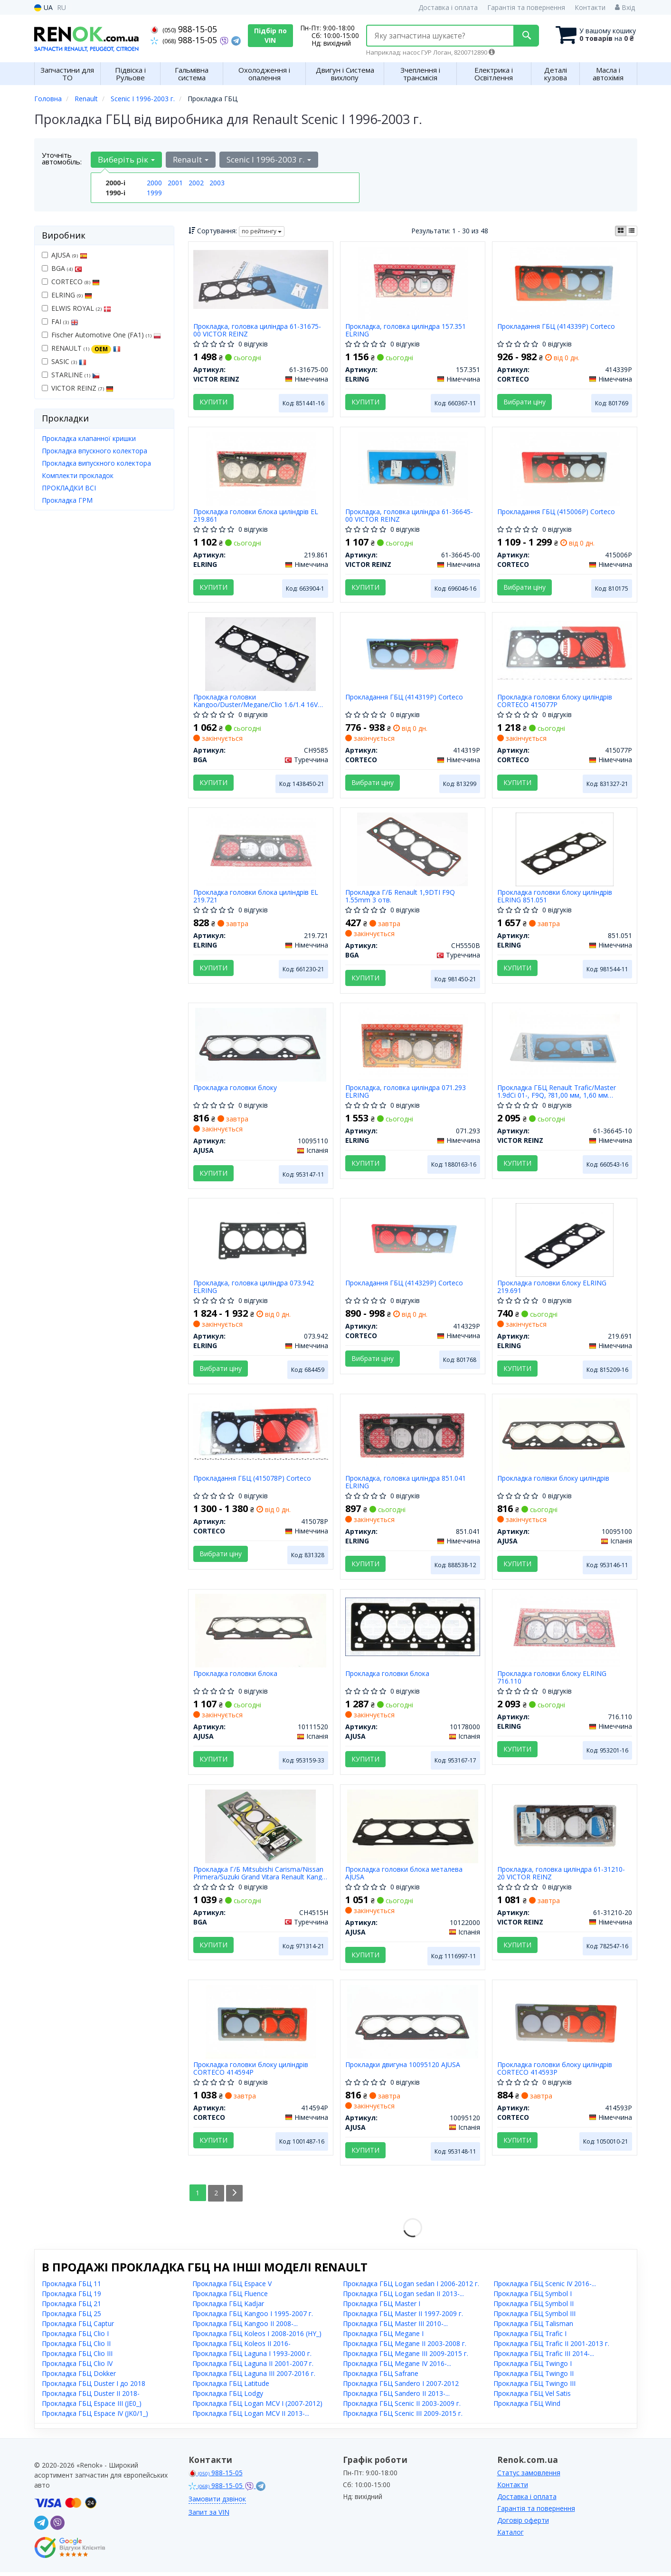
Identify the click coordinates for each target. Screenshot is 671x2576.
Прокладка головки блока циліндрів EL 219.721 (255, 897)
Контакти (590, 7)
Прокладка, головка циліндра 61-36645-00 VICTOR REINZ (409, 515)
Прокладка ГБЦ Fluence (230, 2297)
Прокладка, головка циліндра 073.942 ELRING (253, 1289)
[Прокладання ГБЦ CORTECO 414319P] (413, 654)
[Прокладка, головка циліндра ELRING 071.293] (413, 1045)
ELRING (67, 294)
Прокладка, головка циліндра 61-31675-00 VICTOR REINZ (257, 330)
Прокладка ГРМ (67, 500)
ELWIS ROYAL (76, 308)
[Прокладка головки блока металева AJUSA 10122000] (412, 1828)
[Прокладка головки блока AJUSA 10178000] (412, 1629)
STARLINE (71, 374)
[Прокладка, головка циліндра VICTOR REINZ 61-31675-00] (260, 278)
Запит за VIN (209, 2515)
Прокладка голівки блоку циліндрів (553, 1481)
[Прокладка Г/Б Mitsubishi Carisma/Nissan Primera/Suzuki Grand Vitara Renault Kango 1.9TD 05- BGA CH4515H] (260, 1828)
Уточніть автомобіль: (62, 158)
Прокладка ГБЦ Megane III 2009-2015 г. (405, 2357)
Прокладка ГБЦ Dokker (79, 2377)
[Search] (525, 36)
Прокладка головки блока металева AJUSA (404, 1876)
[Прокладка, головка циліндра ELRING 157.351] (413, 282)
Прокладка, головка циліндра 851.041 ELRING (405, 1484)
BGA (62, 268)
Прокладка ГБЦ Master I (381, 2307)
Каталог (510, 2535)
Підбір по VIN (270, 35)
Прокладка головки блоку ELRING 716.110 (551, 1680)
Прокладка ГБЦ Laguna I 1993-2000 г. (252, 2357)
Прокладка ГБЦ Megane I (383, 2337)
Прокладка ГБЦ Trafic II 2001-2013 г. (551, 2347)
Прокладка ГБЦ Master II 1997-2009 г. (403, 2317)
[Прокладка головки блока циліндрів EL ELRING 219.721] (261, 849)
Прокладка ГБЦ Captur (78, 2327)
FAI (60, 321)
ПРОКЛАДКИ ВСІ (69, 487)
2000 (154, 182)
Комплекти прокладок (77, 475)
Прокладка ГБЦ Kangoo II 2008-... (245, 2327)
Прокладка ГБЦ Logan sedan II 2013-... (403, 2297)
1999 (154, 192)
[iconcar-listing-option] (631, 231)
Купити (213, 401)
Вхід (625, 7)
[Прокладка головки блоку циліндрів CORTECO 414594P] (261, 2024)
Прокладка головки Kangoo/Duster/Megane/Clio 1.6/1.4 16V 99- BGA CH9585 (255, 701)
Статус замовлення (528, 2476)
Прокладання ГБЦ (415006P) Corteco (556, 512)
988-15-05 (184, 29)
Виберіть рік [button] (126, 159)
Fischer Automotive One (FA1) (101, 334)
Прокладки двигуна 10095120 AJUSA (402, 2069)
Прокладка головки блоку (235, 1090)
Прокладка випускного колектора (96, 463)
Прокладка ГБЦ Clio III (77, 2357)
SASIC (64, 361)
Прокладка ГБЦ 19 (71, 2297)
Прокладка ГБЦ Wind (526, 2407)
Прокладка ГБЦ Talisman (533, 2327)
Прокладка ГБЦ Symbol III (534, 2317)
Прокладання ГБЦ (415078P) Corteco (252, 1481)
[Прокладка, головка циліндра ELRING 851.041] (413, 1437)
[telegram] (41, 2526)
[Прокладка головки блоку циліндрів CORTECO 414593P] (565, 2024)
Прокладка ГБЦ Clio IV (77, 2367)
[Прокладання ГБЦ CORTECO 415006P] (565, 468)
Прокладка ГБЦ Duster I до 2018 (93, 2387)
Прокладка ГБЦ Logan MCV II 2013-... (250, 2417)
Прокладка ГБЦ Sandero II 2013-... (396, 2397)
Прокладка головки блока (235, 1677)
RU (61, 7)
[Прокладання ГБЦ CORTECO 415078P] (260, 1433)
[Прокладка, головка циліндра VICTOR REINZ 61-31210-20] (565, 1828)
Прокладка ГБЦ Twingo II (533, 2377)
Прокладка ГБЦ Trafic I (530, 2337)
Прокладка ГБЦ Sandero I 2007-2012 (401, 2387)
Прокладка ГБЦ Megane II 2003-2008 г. (404, 2347)
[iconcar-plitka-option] (620, 231)
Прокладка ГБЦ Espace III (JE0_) (92, 2407)
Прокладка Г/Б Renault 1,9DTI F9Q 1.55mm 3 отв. (400, 897)
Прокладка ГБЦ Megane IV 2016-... (397, 2367)
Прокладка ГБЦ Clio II (76, 2347)
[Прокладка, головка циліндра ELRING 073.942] (261, 1241)
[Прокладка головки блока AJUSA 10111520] (260, 1633)
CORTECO (71, 281)
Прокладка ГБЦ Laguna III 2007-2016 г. (253, 2377)
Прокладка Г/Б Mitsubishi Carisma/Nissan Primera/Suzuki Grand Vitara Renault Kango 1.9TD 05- (259, 1876)
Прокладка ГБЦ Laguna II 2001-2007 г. (252, 2367)
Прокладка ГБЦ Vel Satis (532, 2397)
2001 (175, 182)
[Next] (235, 2197)
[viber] (57, 2526)
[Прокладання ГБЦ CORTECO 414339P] (565, 282)
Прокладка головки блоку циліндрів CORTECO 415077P (554, 701)
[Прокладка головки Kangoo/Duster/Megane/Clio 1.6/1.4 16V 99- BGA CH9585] (260, 654)
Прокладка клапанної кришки (89, 438)
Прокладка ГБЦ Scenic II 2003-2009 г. (402, 2407)
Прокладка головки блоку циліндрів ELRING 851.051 (554, 897)
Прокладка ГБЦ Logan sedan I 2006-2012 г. (411, 2287)
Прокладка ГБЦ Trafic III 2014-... (543, 2357)
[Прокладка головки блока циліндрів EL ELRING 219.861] (261, 468)
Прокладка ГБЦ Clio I (75, 2337)
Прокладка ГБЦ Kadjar (228, 2307)
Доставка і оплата (448, 7)
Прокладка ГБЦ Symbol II (533, 2307)
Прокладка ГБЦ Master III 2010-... (395, 2327)
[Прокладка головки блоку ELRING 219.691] (565, 1241)
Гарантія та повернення (526, 7)
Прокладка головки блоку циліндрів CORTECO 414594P (250, 2072)
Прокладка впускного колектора (94, 450)
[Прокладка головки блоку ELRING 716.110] (565, 1633)
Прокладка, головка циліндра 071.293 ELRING (405, 1093)
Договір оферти (523, 2523)
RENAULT (81, 348)
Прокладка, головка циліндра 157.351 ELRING (405, 330)
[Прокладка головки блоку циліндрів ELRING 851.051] (565, 849)
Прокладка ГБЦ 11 (71, 2287)
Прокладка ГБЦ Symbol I (532, 2297)
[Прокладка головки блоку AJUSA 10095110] (260, 1045)
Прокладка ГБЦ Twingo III (534, 2387)
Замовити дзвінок (217, 2502)
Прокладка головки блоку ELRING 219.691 (551, 1289)
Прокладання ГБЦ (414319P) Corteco (404, 698)
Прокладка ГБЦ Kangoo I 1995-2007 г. (252, 2317)
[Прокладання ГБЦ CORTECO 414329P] (413, 1241)
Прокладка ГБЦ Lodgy (227, 2397)
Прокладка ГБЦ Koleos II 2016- (241, 2347)
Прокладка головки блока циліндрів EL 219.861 (255, 515)
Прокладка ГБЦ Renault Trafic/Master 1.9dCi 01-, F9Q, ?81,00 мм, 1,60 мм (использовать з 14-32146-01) (556, 1093)
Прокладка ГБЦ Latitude (230, 2387)
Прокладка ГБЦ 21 (71, 2307)
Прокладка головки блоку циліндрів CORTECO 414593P (554, 2072)
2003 (217, 182)
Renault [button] (190, 159)
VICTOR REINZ (77, 388)
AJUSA (64, 254)
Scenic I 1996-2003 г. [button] (269, 159)
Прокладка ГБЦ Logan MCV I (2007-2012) (257, 2407)
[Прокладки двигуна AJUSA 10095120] (412, 2024)
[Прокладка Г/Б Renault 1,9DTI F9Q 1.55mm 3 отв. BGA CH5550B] (412, 849)
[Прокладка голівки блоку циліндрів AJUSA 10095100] (564, 1437)
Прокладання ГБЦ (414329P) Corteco (404, 1286)
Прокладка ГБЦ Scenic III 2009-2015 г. (403, 2417)
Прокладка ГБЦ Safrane (380, 2377)
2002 (196, 182)
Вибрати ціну (524, 401)
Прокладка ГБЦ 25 (71, 2317)
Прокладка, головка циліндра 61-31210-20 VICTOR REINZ (561, 1876)
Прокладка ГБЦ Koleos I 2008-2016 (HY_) (256, 2337)
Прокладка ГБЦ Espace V (232, 2287)
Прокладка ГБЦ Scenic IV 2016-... (544, 2287)
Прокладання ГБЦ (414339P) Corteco (556, 327)
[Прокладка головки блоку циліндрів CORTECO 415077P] (564, 650)
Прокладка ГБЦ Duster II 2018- (91, 2397)
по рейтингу (262, 231)
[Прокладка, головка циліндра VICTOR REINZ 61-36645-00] (413, 468)
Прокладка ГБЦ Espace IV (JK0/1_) (95, 2417)
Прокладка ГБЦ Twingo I (532, 2367)
